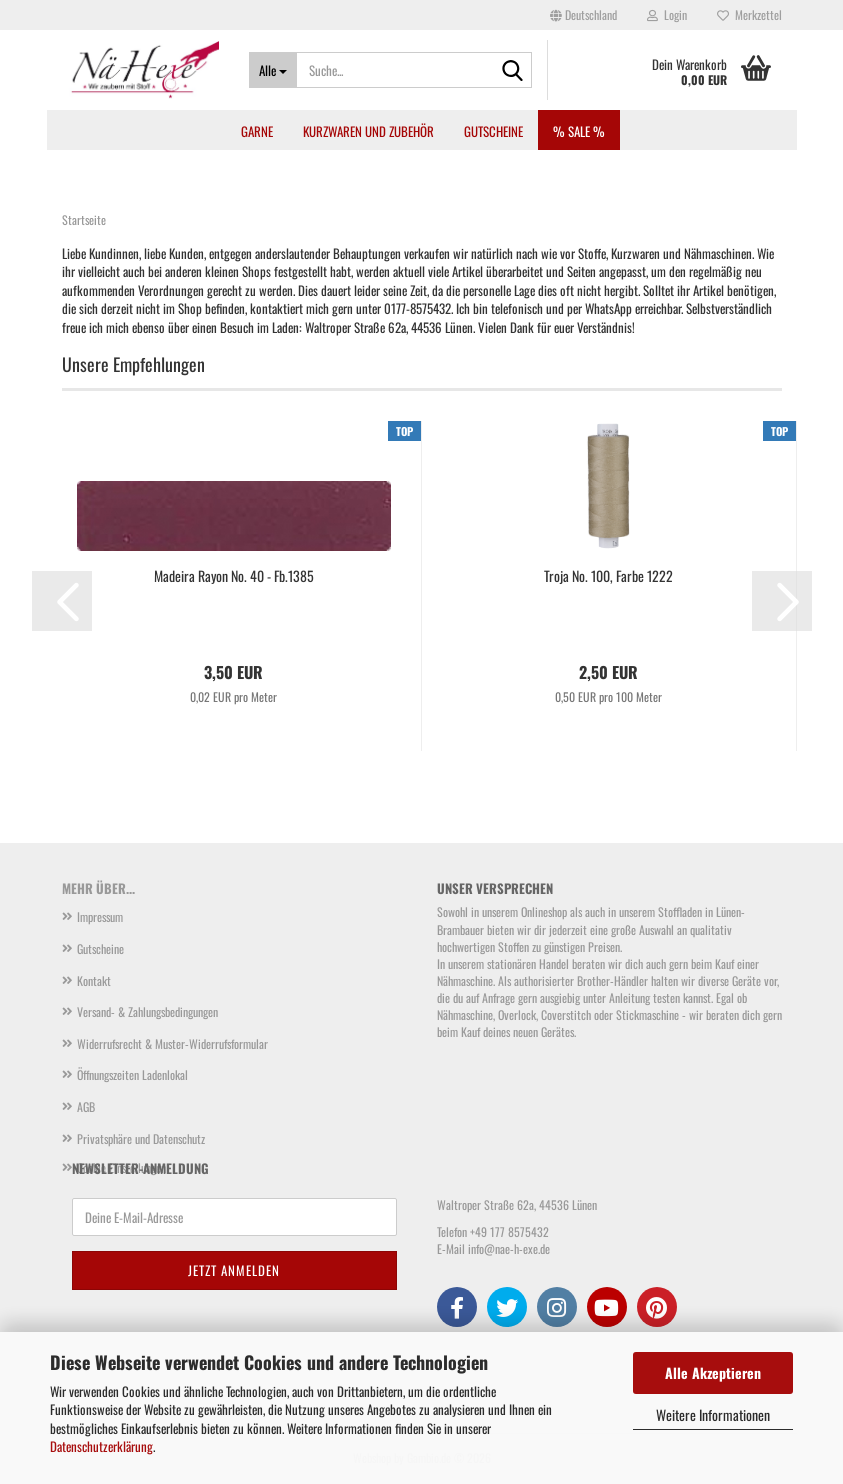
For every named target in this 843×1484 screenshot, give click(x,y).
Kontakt (94, 980)
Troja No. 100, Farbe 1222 (608, 576)
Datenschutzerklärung (101, 1446)
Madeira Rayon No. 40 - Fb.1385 (234, 576)
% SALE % (579, 131)
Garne (257, 131)
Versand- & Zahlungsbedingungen (147, 1011)
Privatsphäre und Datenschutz (141, 1138)
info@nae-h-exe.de (509, 1248)
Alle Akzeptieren (713, 1372)
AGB (86, 1106)
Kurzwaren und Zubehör (368, 131)
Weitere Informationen (713, 1414)
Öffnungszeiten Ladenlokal (132, 1074)
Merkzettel (749, 14)
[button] (583, 15)
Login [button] (667, 14)
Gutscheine (493, 131)
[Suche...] (273, 70)
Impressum (100, 916)
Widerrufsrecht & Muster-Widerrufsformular (172, 1043)
